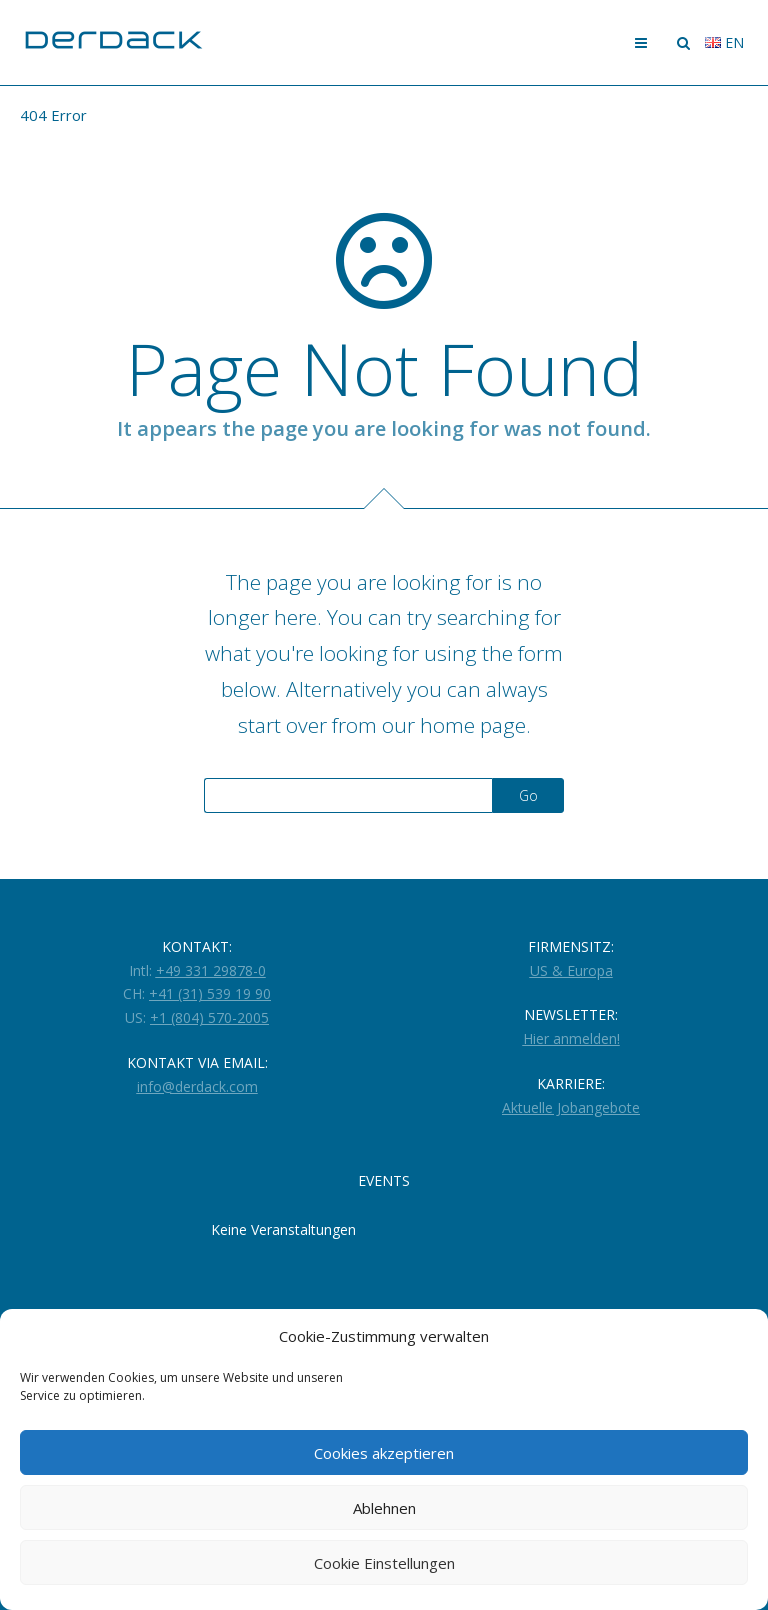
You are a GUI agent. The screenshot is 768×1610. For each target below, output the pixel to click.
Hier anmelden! (571, 1038)
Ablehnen (384, 1508)
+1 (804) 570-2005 (209, 1017)
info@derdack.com (197, 1086)
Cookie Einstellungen (384, 1563)
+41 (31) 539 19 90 (210, 993)
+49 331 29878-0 (211, 970)
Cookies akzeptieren (384, 1453)
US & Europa (571, 970)
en (724, 42)
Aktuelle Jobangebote (571, 1107)
